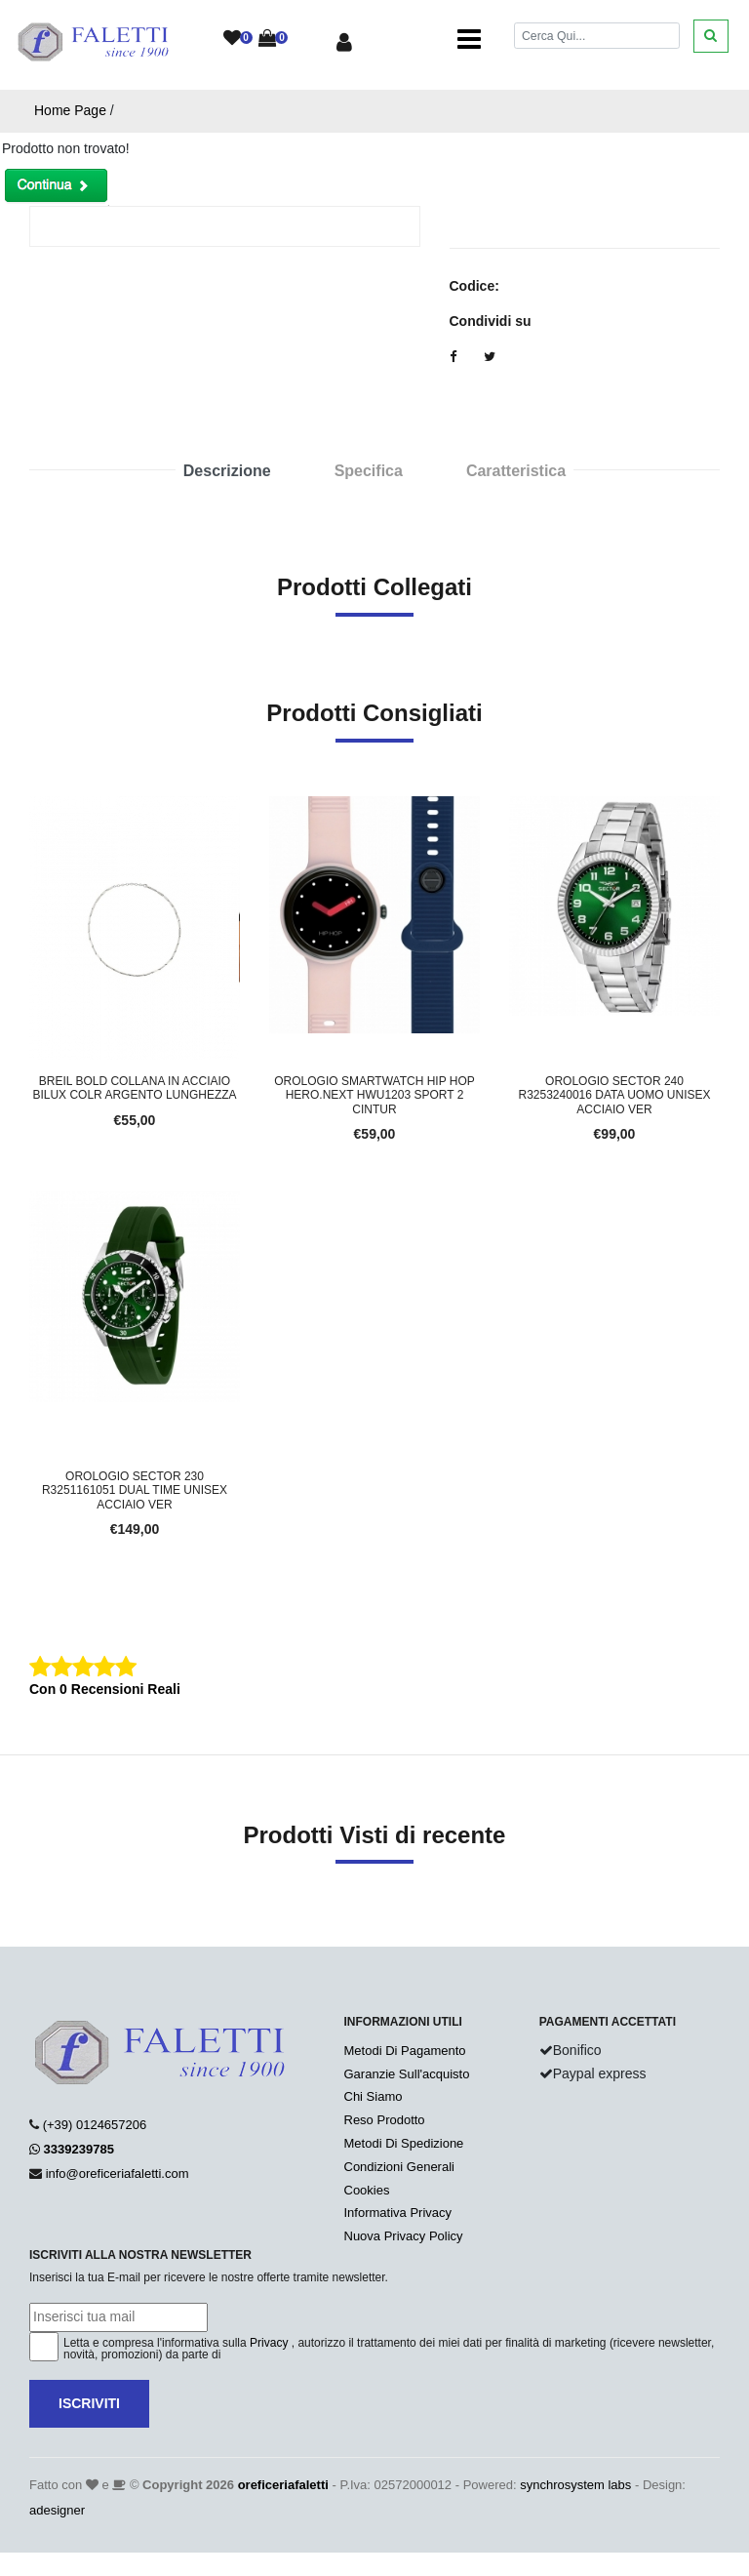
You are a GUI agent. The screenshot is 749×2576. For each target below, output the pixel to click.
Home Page (70, 110)
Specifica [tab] (369, 471)
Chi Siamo (373, 2096)
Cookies (367, 2190)
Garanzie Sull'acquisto (407, 2074)
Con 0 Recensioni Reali (104, 1689)
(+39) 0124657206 (95, 2124)
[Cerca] (597, 35)
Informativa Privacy (398, 2212)
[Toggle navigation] (469, 39)
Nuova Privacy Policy (403, 2236)
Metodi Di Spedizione (404, 2143)
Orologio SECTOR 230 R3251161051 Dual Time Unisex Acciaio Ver (134, 1490)
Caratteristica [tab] (516, 471)
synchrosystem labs (575, 2484)
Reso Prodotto (384, 2120)
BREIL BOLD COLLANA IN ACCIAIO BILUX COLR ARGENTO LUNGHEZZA (134, 1088)
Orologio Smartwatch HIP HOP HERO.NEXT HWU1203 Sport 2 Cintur (374, 1095)
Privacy (269, 2343)
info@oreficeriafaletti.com (117, 2173)
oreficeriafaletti (283, 2484)
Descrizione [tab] (227, 471)
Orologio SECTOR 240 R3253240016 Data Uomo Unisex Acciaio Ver (615, 1095)
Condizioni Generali (399, 2166)
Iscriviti (89, 2403)
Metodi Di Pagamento (405, 2050)
